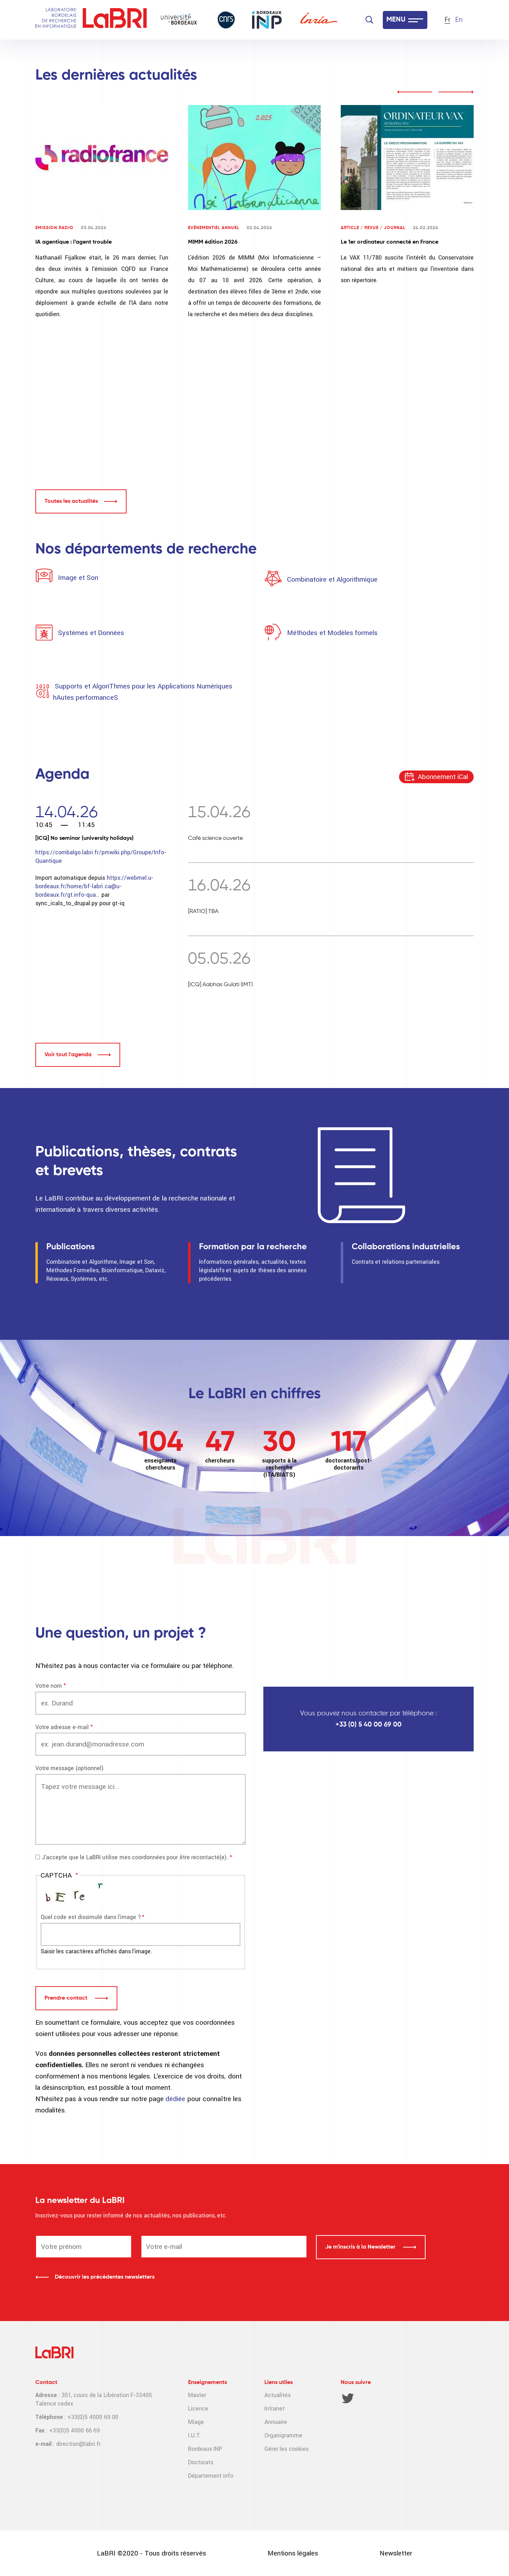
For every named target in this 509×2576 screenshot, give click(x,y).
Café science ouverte (215, 838)
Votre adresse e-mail (62, 1727)
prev (414, 92)
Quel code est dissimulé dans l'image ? (91, 1917)
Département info (210, 2475)
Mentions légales (293, 2553)
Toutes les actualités (71, 501)
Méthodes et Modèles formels (332, 633)
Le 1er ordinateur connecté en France (389, 242)
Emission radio (54, 228)
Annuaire (275, 2422)
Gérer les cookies (286, 2449)
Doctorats (200, 2462)
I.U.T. (194, 2435)
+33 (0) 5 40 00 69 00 (368, 1724)
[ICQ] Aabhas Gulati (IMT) (220, 985)
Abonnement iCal (443, 777)
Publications (70, 1247)
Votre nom (48, 1685)
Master (197, 2395)
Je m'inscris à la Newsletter (361, 2247)
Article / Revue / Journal (373, 228)
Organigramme (283, 2435)
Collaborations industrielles (406, 1247)
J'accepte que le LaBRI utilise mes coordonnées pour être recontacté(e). (135, 1857)
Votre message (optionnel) (69, 1768)
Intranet (274, 2408)
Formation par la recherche (253, 1247)
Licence (198, 2408)
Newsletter (396, 2553)
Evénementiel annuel (213, 228)
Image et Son (77, 578)
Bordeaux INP (205, 2449)
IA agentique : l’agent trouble (73, 242)
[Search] (369, 20)
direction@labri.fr (78, 2444)
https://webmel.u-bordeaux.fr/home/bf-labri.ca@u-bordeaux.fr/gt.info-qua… (94, 886)
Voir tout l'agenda (68, 1055)
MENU (395, 19)
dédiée (176, 2099)
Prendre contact (67, 1998)
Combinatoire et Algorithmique (332, 579)
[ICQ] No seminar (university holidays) (84, 838)
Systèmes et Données (91, 633)
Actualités (277, 2395)
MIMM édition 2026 (213, 242)
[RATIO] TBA (203, 911)
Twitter (348, 2398)
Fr (447, 20)
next (456, 92)
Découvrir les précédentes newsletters (104, 2277)
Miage (196, 2422)
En (459, 20)
